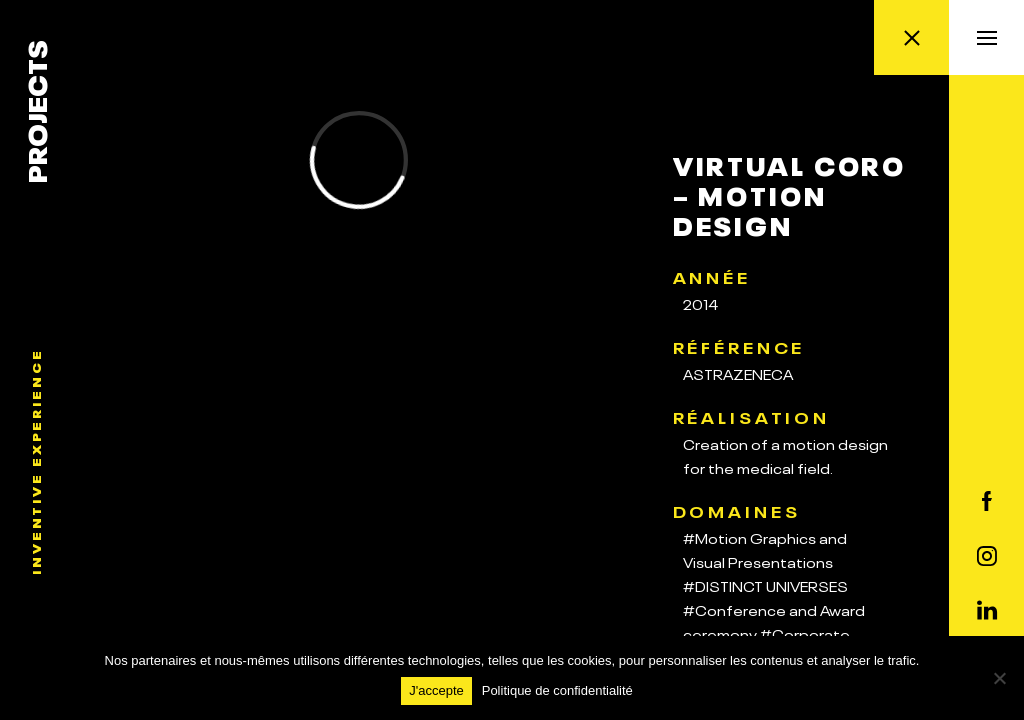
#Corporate (805, 633)
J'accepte (436, 690)
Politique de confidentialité (557, 690)
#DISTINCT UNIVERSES (765, 585)
